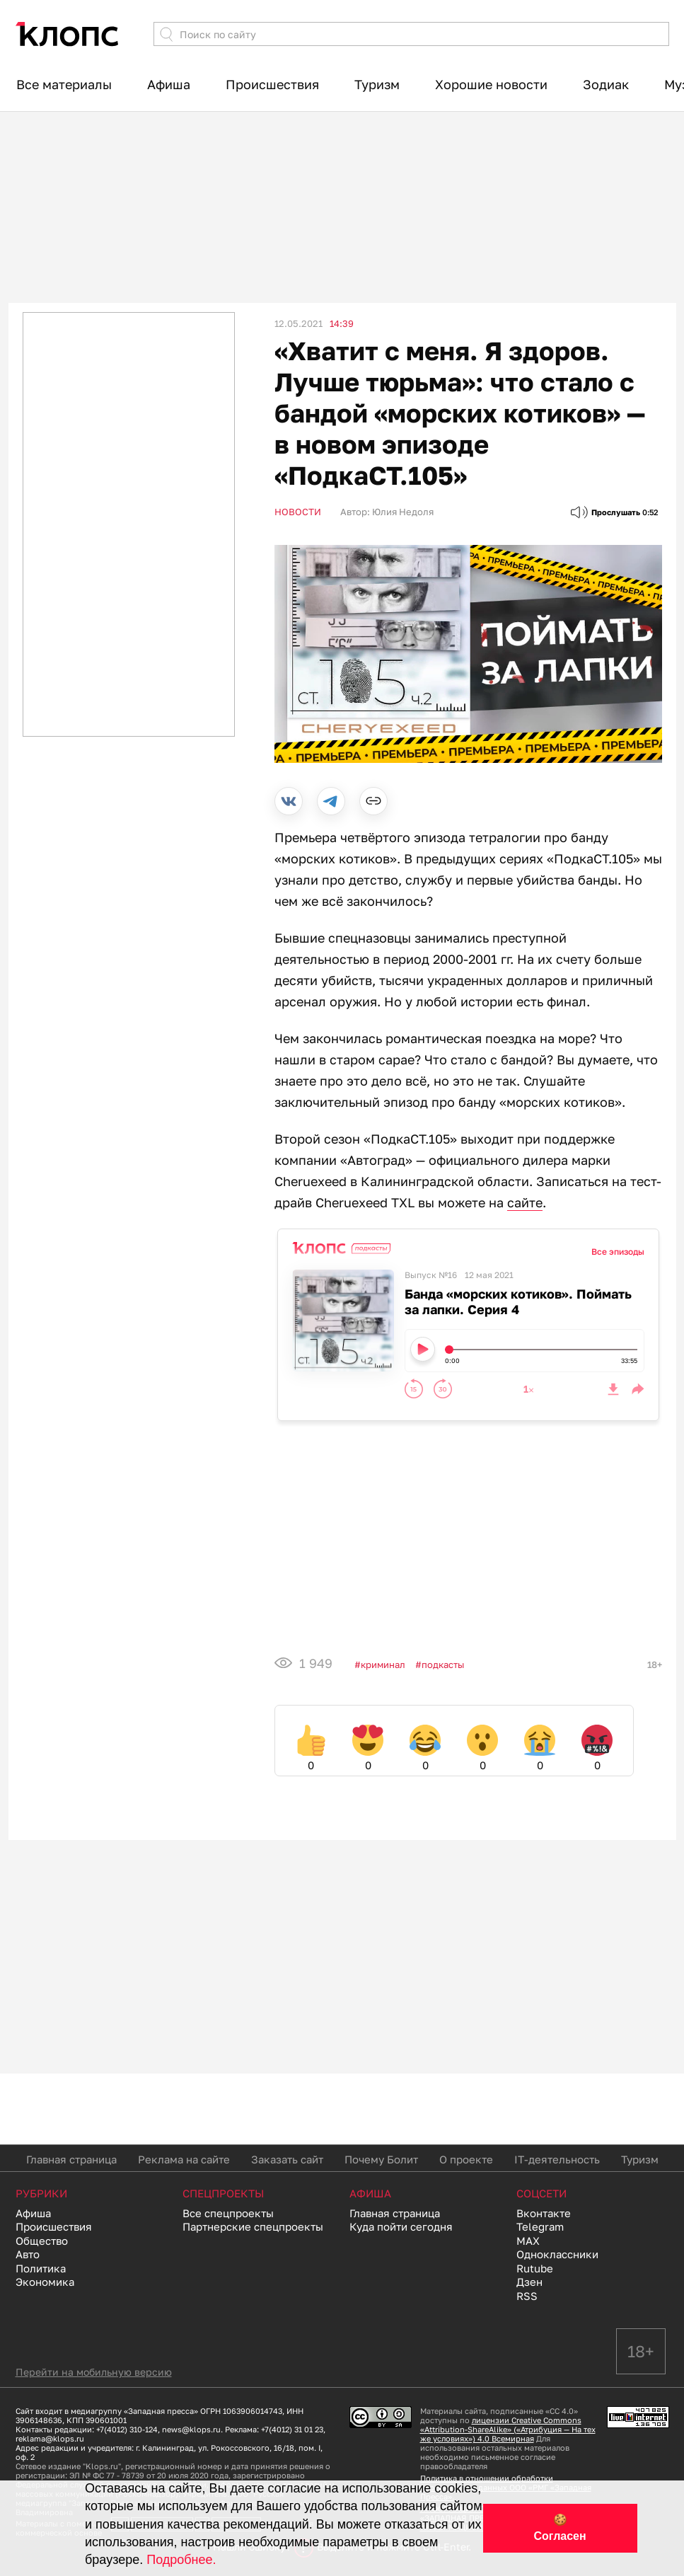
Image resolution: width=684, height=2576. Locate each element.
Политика (41, 2268)
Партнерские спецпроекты (252, 2226)
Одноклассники (557, 2254)
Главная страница (71, 2159)
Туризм (377, 84)
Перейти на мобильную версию (94, 2372)
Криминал (383, 1664)
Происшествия (272, 84)
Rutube (534, 2268)
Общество (42, 2240)
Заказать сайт (287, 2159)
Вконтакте (543, 2213)
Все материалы (64, 84)
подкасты (443, 1664)
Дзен (529, 2281)
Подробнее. (181, 2560)
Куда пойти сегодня (401, 2226)
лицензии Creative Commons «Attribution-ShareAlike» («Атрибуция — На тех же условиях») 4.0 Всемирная (508, 2429)
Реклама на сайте (184, 2159)
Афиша (168, 84)
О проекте (466, 2159)
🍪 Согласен (560, 2528)
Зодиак (606, 84)
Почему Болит (381, 2159)
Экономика (45, 2281)
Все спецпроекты (228, 2213)
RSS (527, 2295)
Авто (28, 2254)
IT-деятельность (557, 2159)
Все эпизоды (617, 1251)
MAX (528, 2240)
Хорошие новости (491, 84)
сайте (525, 1202)
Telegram (540, 2226)
